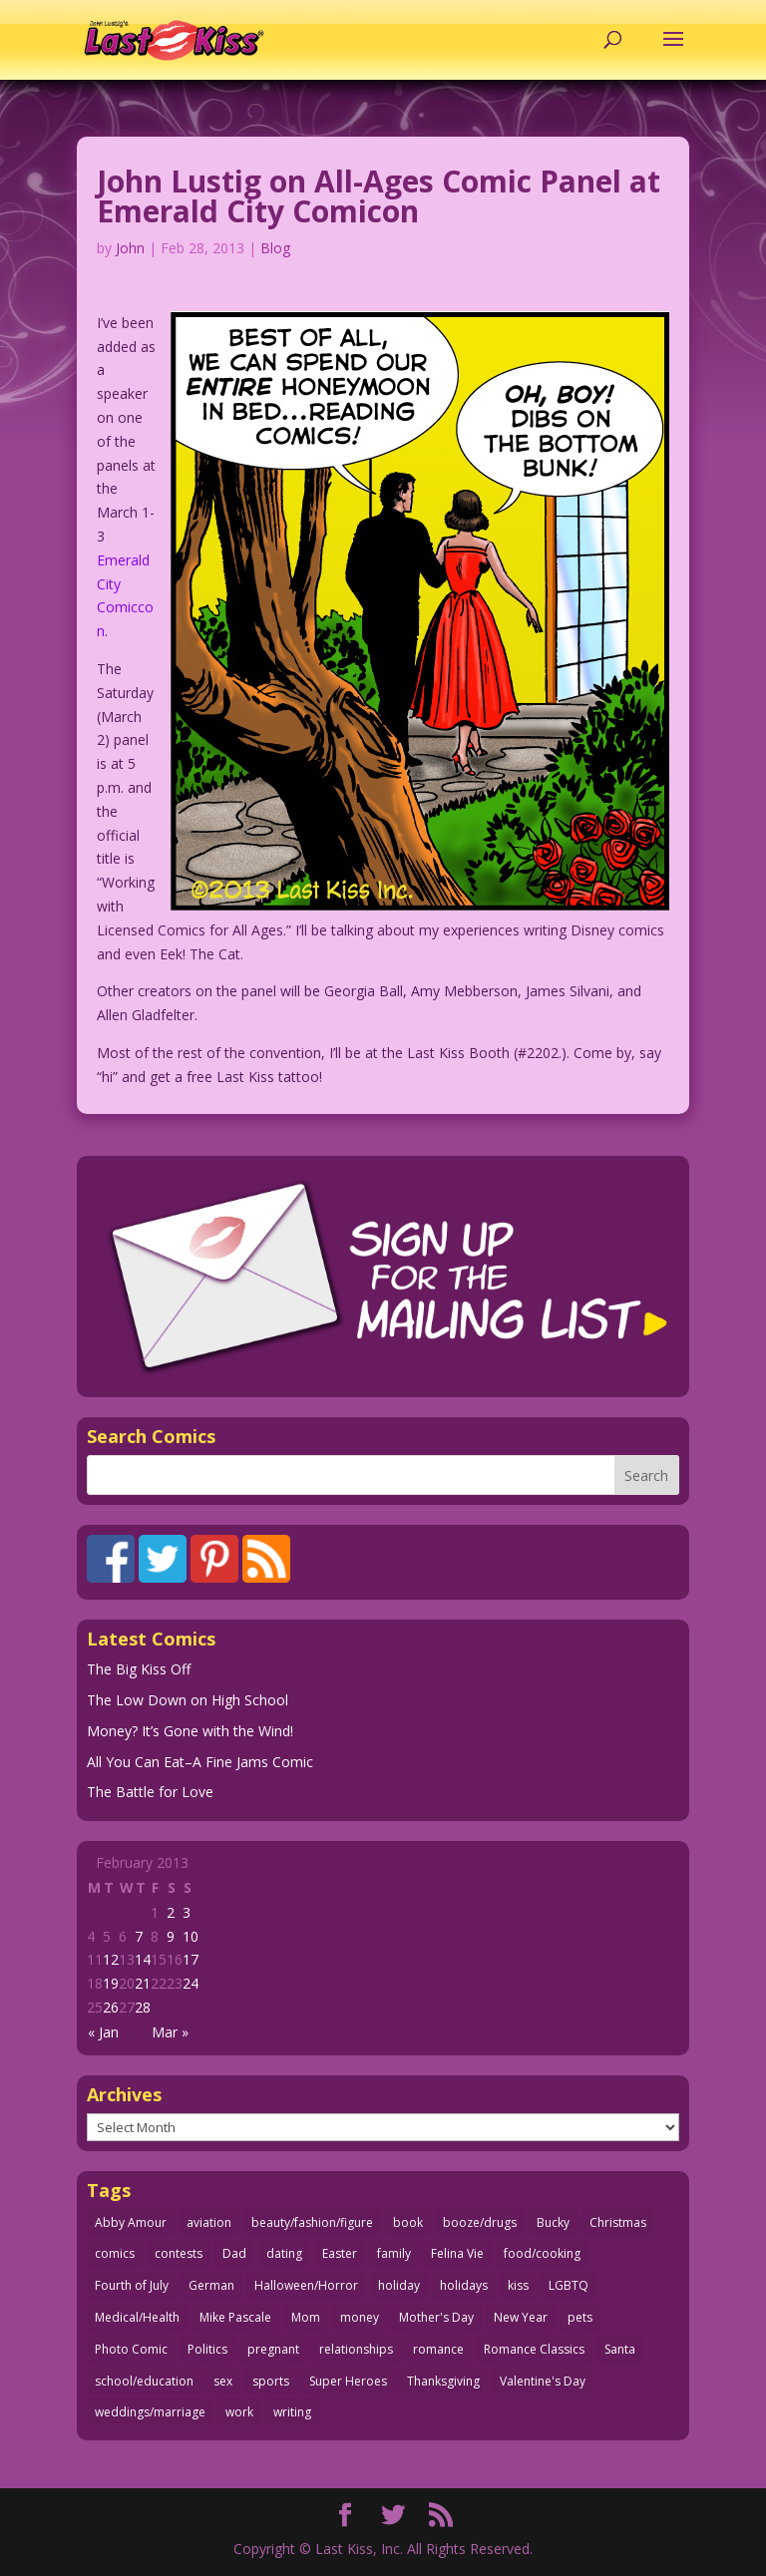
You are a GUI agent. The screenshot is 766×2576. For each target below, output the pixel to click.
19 (111, 1983)
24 (190, 1983)
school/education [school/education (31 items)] (144, 2381)
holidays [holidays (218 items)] (464, 2285)
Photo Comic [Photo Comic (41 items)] (131, 2349)
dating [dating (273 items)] (284, 2253)
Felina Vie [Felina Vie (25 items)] (457, 2253)
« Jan (103, 2032)
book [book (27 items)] (408, 2222)
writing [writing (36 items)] (292, 2411)
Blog (275, 247)
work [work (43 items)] (239, 2411)
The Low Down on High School (187, 1699)
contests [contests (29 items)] (178, 2253)
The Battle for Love (150, 1791)
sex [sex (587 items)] (222, 2381)
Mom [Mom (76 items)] (305, 2317)
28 (143, 2007)
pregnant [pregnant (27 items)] (273, 2349)
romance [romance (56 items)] (438, 2349)
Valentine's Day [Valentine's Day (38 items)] (542, 2381)
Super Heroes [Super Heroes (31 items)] (348, 2381)
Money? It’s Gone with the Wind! (190, 1730)
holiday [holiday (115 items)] (399, 2285)
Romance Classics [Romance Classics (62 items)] (534, 2349)
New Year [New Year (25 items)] (521, 2317)
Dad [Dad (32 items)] (234, 2253)
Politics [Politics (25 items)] (207, 2349)
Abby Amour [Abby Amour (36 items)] (131, 2222)
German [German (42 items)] (211, 2285)
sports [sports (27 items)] (270, 2381)
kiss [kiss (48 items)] (518, 2285)
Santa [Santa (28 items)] (619, 2349)
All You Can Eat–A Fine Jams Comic (200, 1761)
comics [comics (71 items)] (115, 2253)
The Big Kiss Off (139, 1668)
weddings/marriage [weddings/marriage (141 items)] (150, 2411)
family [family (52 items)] (394, 2253)
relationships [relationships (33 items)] (356, 2349)
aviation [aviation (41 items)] (209, 2222)
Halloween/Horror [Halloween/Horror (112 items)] (306, 2285)
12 (111, 1959)
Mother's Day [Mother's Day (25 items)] (436, 2317)
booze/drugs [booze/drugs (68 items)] (480, 2222)
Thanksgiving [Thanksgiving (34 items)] (443, 2381)
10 (190, 1936)
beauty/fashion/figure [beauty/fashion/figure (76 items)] (312, 2222)
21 (143, 1983)
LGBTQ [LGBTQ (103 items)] (568, 2285)
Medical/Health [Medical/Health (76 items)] (137, 2317)
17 (190, 1959)
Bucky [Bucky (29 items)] (553, 2222)
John (130, 247)
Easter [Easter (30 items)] (339, 2253)
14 (143, 1959)
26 (111, 2007)
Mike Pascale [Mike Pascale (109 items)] (235, 2317)
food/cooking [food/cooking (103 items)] (542, 2253)
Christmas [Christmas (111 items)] (617, 2222)
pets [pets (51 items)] (580, 2317)
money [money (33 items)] (359, 2317)
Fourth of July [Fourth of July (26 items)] (132, 2285)
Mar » (170, 2032)
